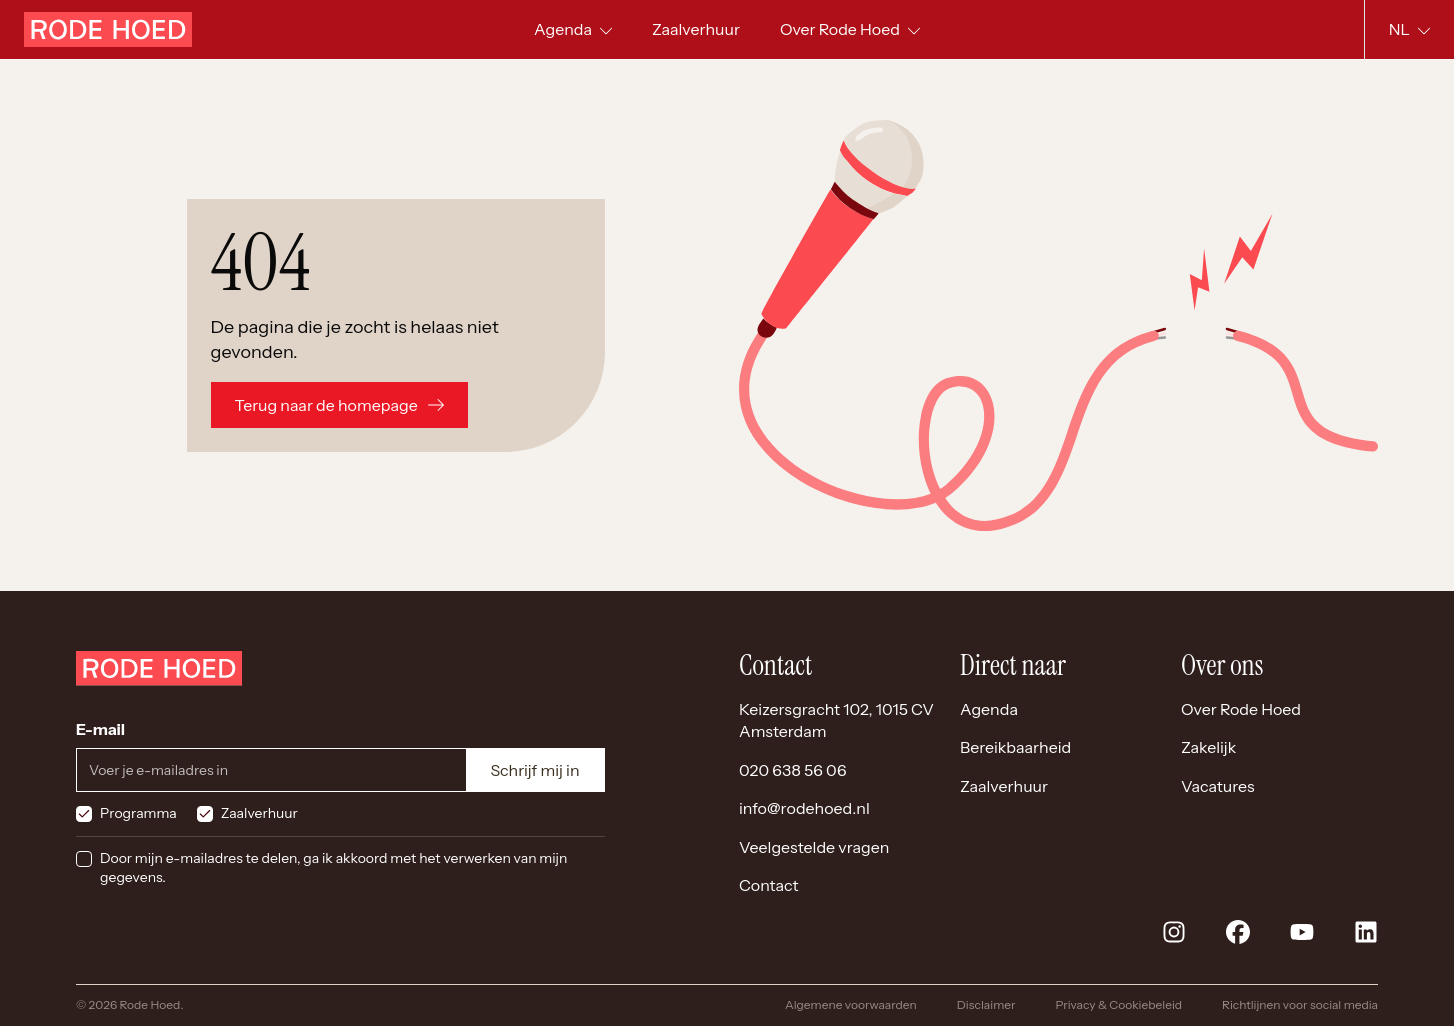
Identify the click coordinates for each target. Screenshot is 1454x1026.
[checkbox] (84, 814)
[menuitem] (696, 29)
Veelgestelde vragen (814, 847)
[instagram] (1174, 932)
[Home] (108, 29)
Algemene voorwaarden (851, 1004)
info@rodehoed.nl (804, 808)
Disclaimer (986, 1004)
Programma (138, 813)
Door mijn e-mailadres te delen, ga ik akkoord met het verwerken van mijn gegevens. (333, 868)
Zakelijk (1208, 747)
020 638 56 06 (793, 770)
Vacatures (1218, 786)
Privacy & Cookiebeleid (1118, 1004)
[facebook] (1238, 932)
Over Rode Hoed (1241, 709)
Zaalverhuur (259, 813)
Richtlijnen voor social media (1300, 1004)
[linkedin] (1366, 932)
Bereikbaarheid (1015, 747)
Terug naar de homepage (339, 405)
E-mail (100, 729)
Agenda (989, 709)
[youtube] (1302, 932)
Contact (769, 885)
